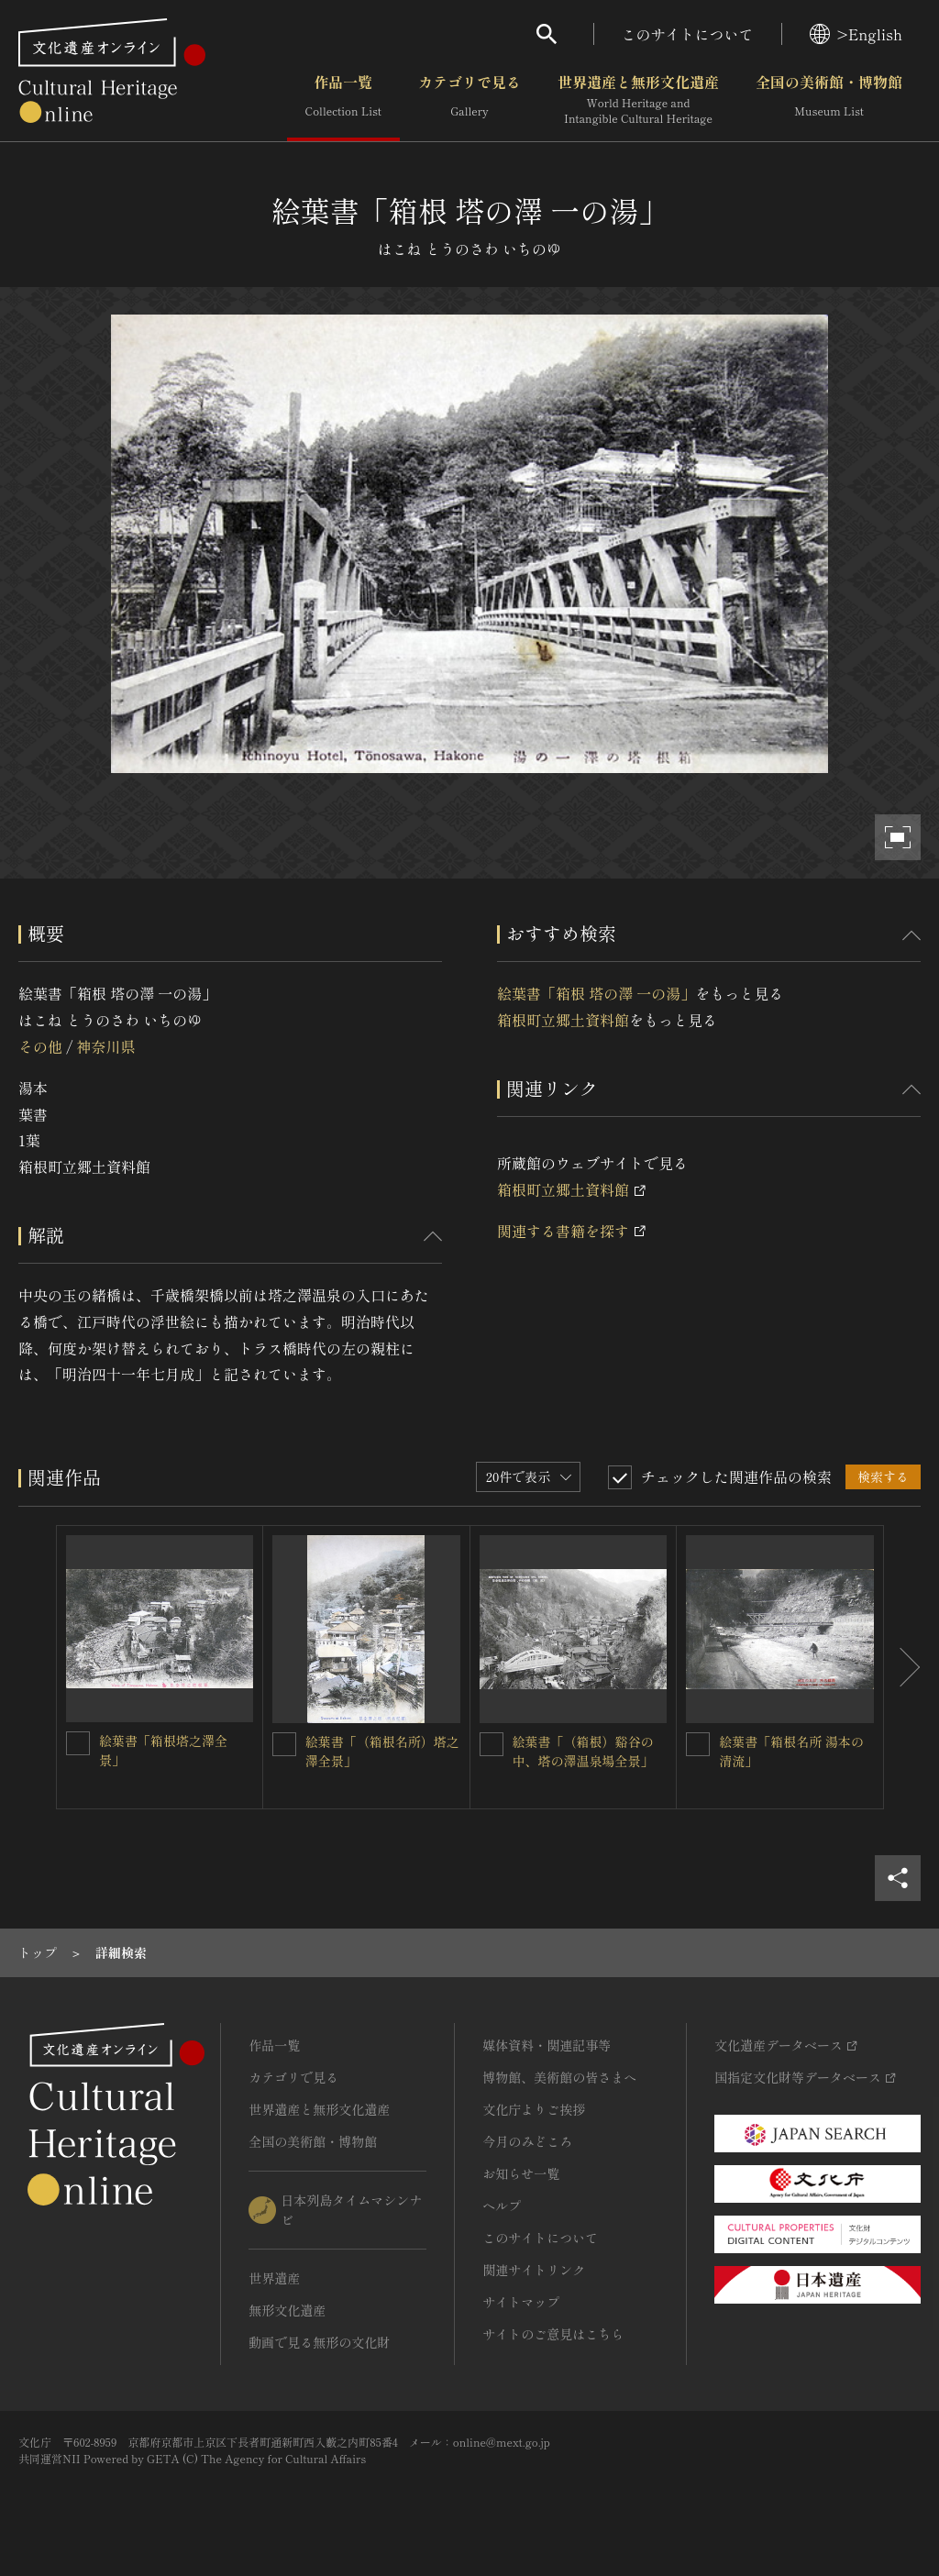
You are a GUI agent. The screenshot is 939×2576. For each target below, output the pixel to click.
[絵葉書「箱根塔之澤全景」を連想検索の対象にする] (78, 1743)
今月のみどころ (527, 2141)
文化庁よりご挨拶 (533, 2109)
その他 (40, 1046)
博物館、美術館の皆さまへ (559, 2077)
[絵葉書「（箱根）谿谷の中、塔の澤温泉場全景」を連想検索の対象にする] (491, 1744)
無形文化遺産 (287, 2310)
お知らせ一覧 (520, 2173)
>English (856, 34)
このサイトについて (688, 34)
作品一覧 (343, 100)
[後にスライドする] (902, 1667)
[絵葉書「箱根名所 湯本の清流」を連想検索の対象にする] (698, 1744)
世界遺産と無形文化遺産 (638, 100)
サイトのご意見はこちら (553, 2334)
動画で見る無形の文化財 (319, 2342)
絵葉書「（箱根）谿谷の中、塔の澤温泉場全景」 (583, 1751)
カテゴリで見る (469, 100)
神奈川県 (105, 1046)
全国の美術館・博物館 (829, 100)
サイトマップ (520, 2302)
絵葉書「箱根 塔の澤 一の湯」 (596, 993)
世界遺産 (274, 2278)
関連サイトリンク (533, 2270)
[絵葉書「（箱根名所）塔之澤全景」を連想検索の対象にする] (284, 1744)
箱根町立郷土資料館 (563, 1020)
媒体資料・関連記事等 (546, 2045)
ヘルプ (501, 2205)
